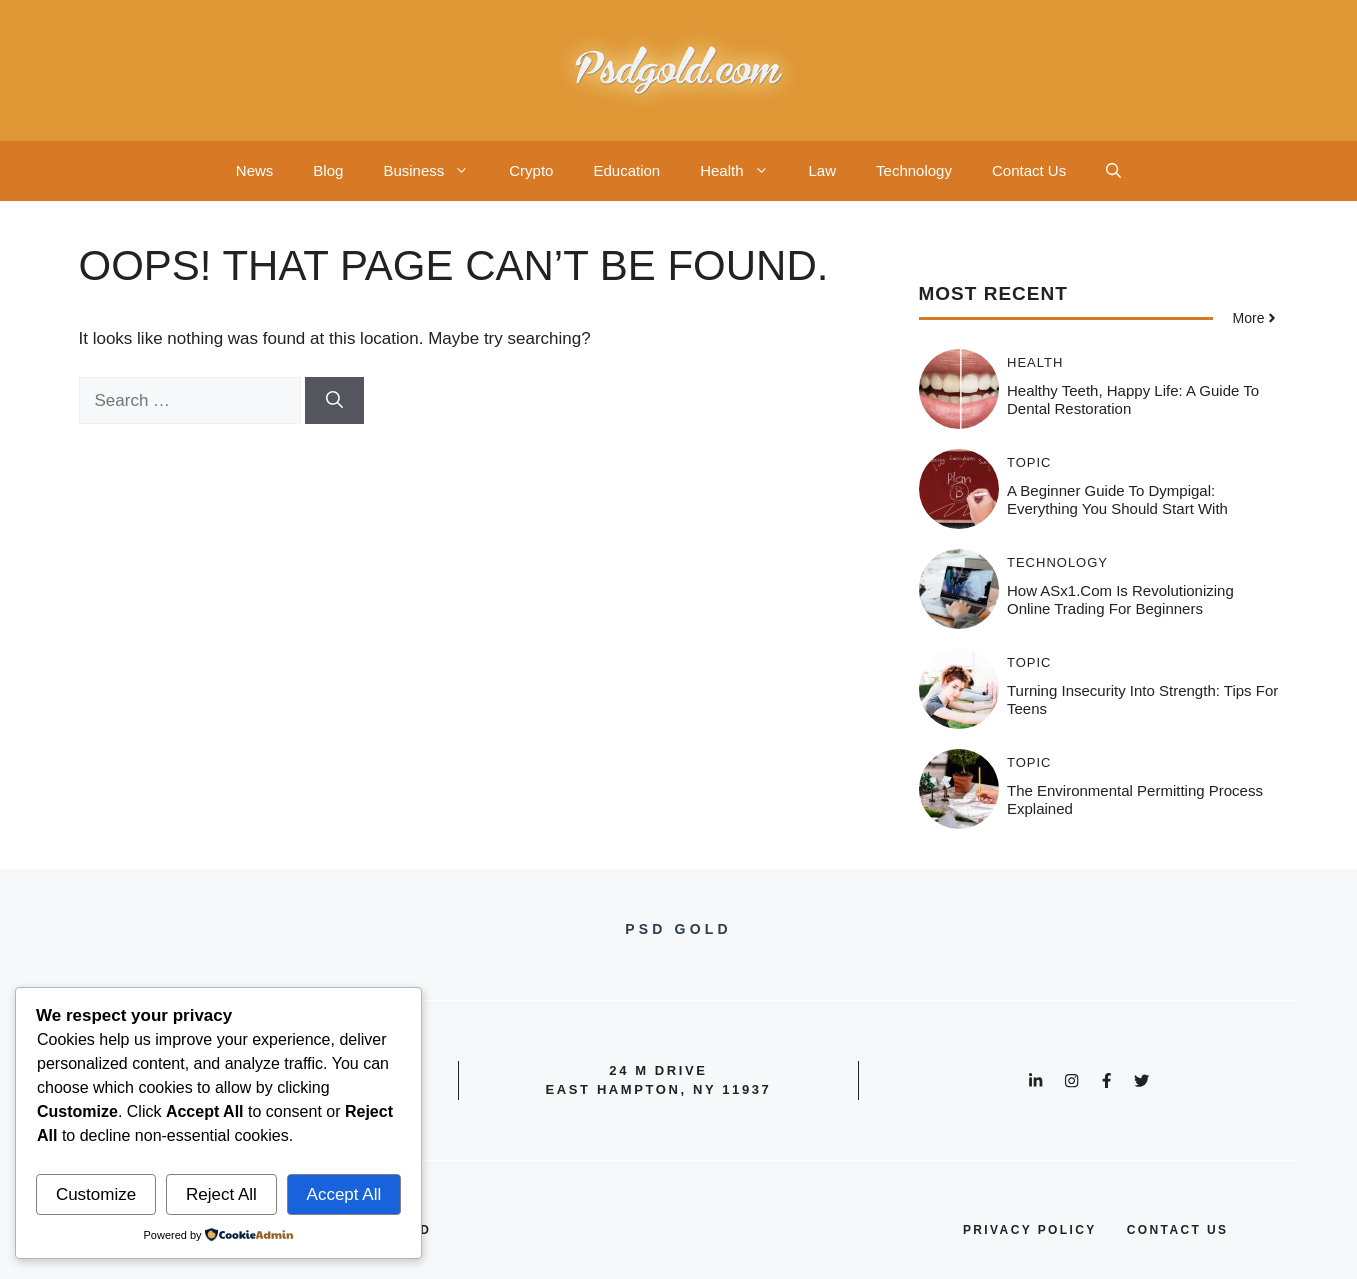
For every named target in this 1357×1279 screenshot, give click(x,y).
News (255, 170)
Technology (914, 170)
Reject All (221, 1194)
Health (744, 171)
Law (823, 170)
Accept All (344, 1194)
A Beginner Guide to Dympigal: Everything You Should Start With (1117, 499)
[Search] (334, 401)
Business (436, 171)
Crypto (531, 170)
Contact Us (1029, 170)
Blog (328, 170)
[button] (1113, 171)
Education (626, 170)
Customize (96, 1194)
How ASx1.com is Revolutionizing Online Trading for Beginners (1120, 599)
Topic (1029, 462)
